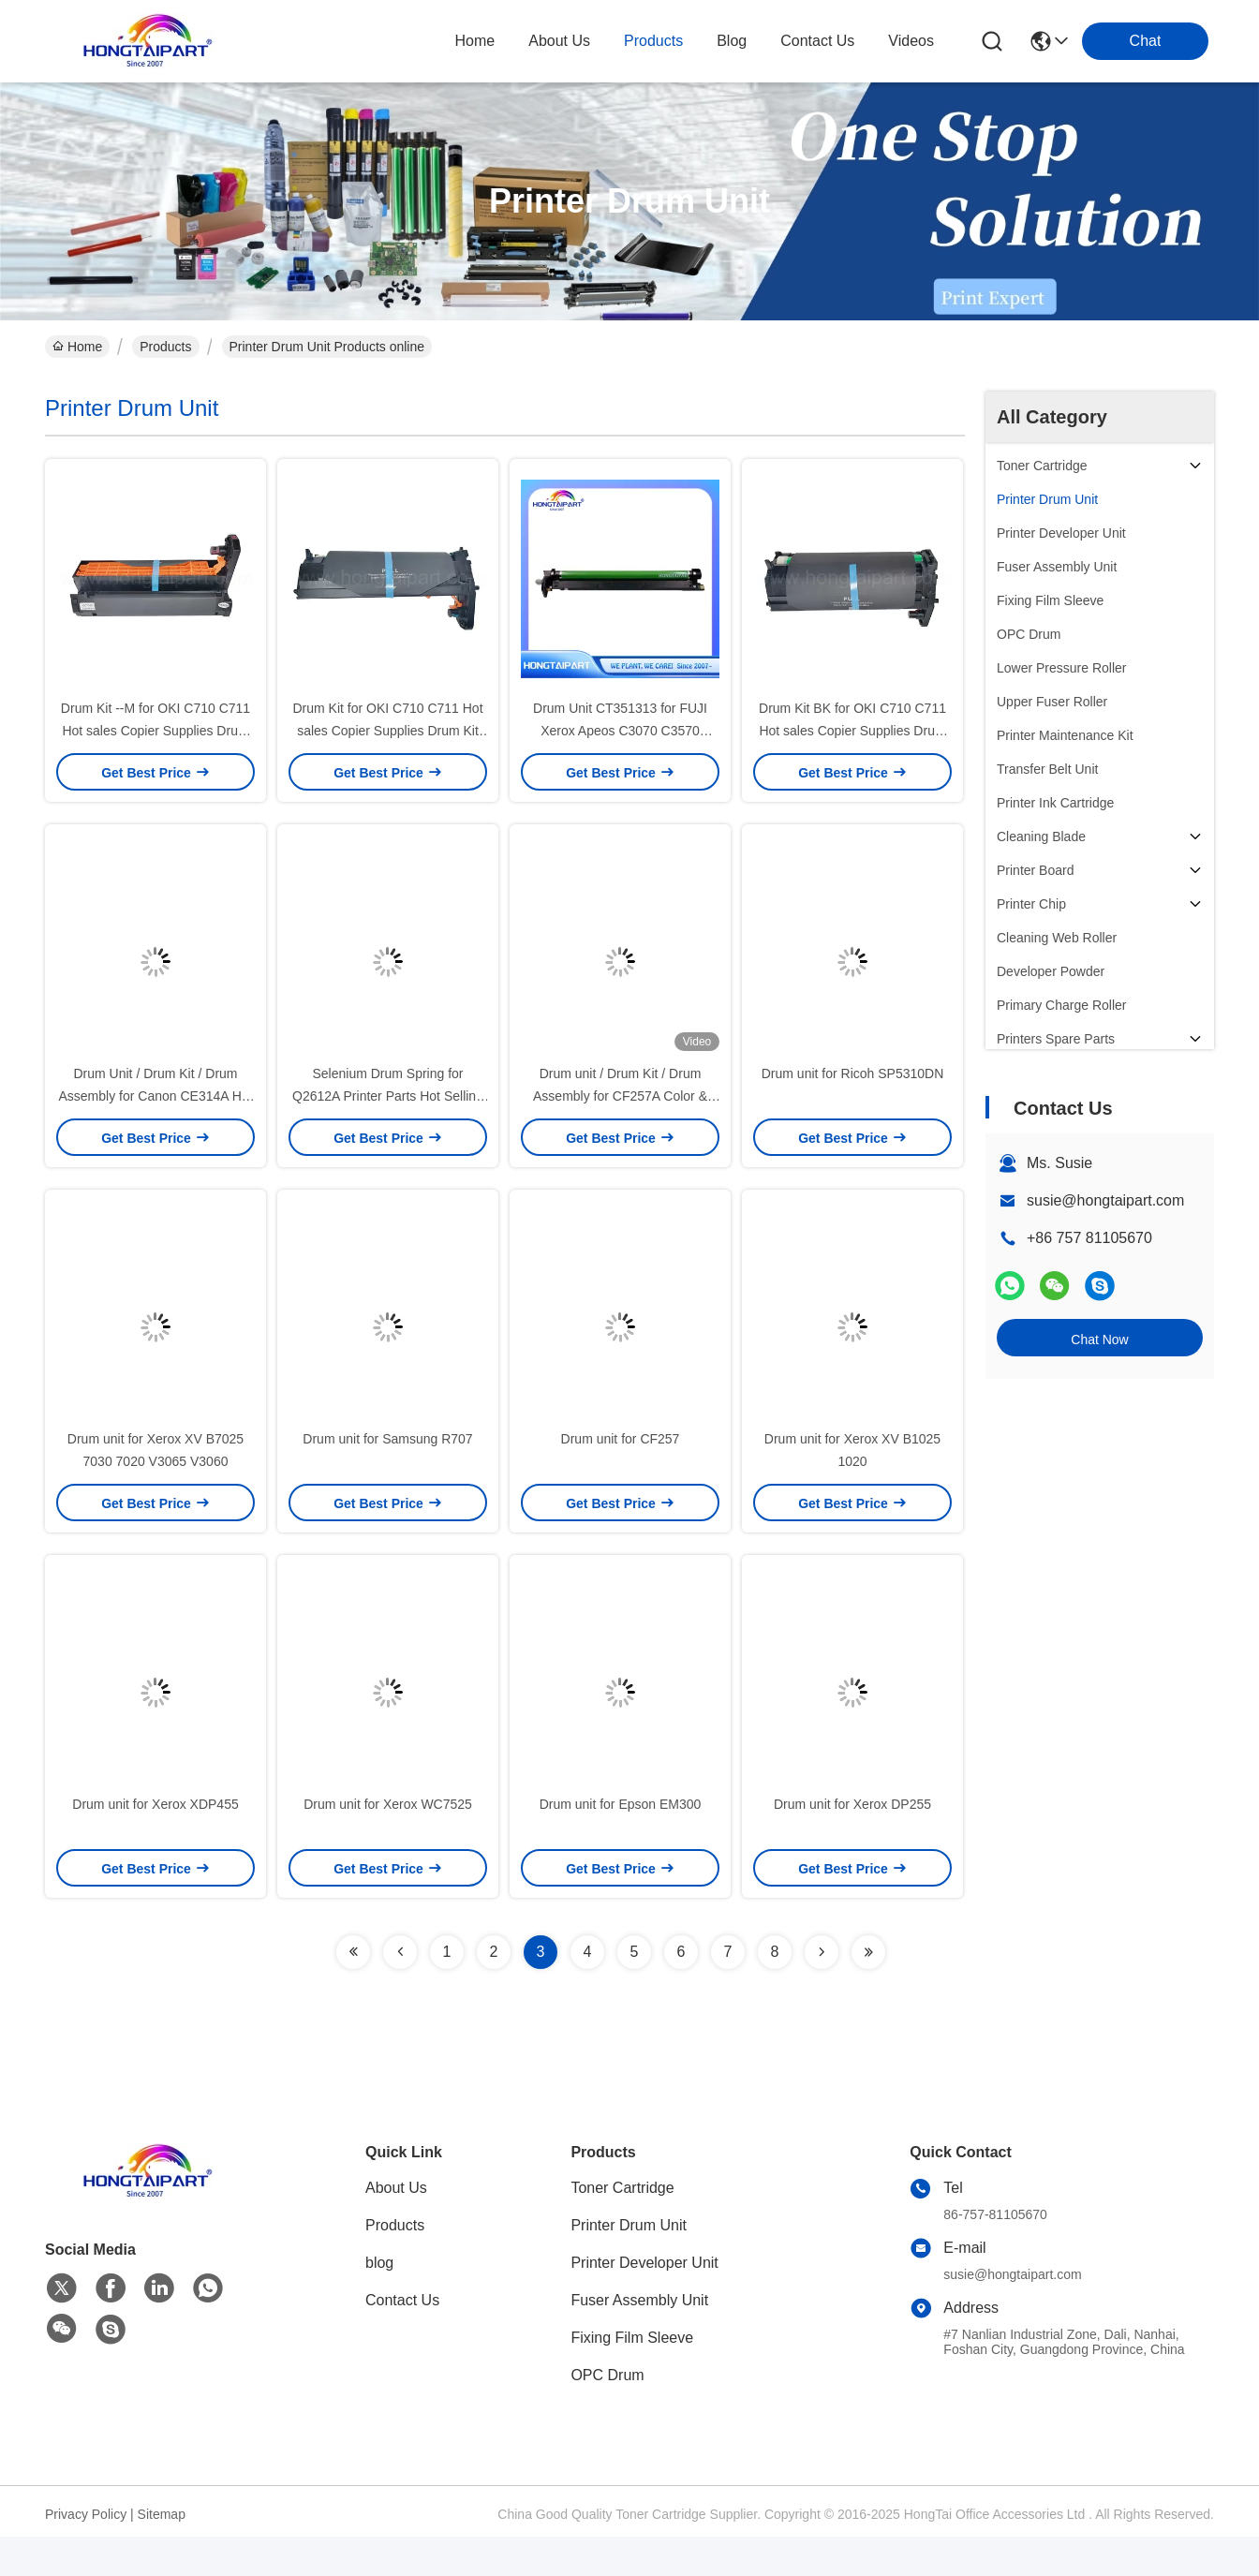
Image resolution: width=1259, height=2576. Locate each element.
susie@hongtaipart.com (1105, 1200)
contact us (817, 41)
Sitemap (161, 2514)
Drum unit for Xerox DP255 (852, 1804)
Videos (911, 41)
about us (559, 41)
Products (165, 346)
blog (732, 41)
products (653, 41)
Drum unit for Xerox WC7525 (388, 1804)
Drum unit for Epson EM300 (621, 1804)
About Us (396, 2188)
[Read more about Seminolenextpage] (353, 1952)
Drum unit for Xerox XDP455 (155, 1804)
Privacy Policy (85, 2514)
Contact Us (402, 2300)
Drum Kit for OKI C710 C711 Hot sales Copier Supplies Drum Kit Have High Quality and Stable (387, 731)
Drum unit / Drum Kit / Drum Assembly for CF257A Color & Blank (620, 1096)
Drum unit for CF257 (620, 1438)
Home (475, 41)
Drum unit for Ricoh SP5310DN (853, 1073)
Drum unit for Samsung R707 (387, 1438)
